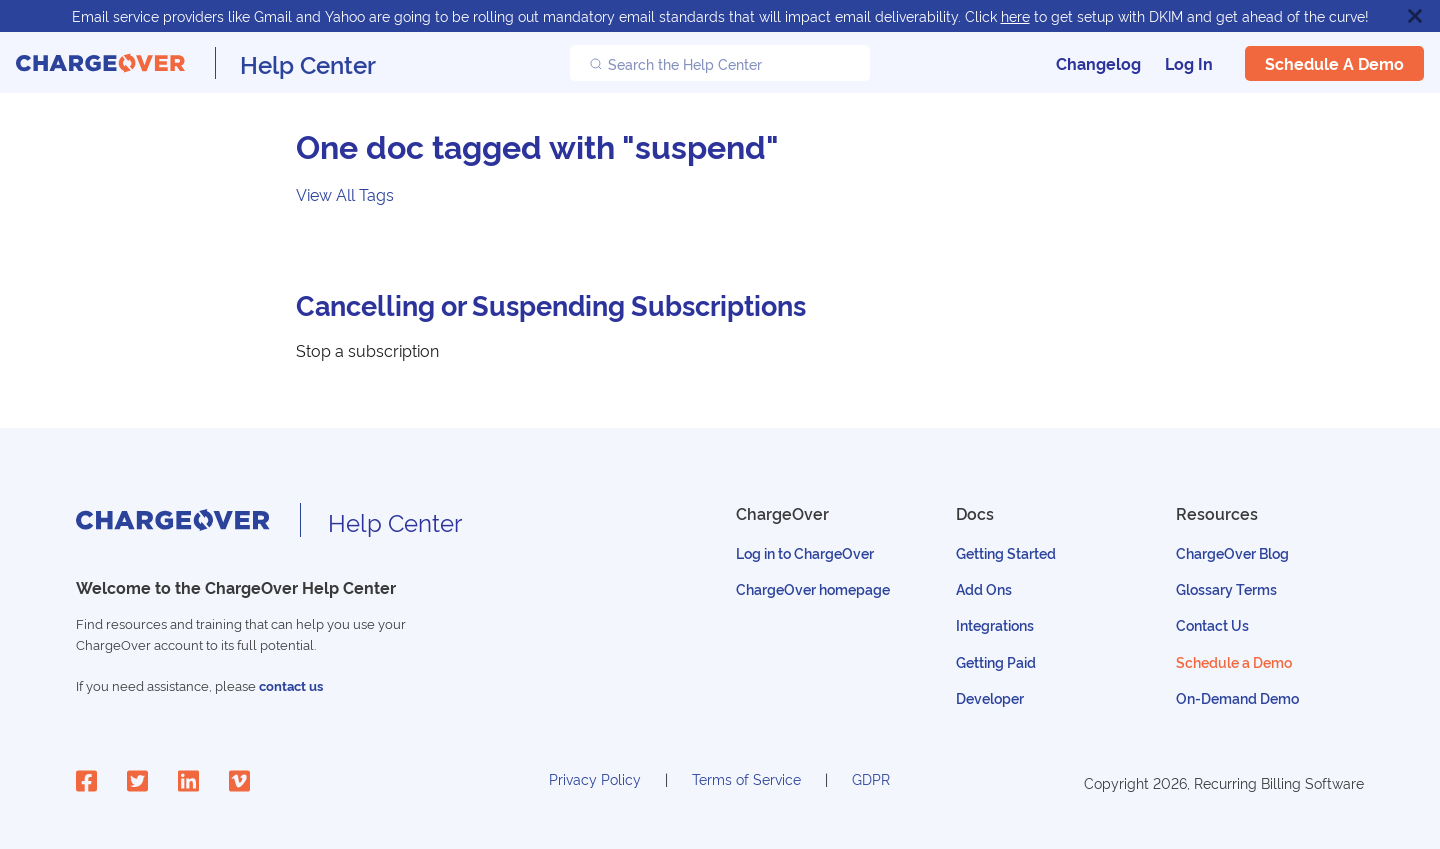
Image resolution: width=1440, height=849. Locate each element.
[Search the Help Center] (720, 63)
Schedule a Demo (1334, 63)
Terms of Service (746, 778)
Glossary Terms (1226, 588)
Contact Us (1212, 624)
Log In (1189, 63)
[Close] (1415, 16)
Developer (990, 697)
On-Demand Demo (1237, 697)
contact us (291, 685)
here (1015, 15)
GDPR (871, 778)
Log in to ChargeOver (805, 552)
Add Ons (984, 588)
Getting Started (1006, 552)
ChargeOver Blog (1232, 552)
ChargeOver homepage (813, 588)
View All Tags (345, 194)
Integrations (995, 624)
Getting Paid (996, 661)
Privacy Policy (595, 778)
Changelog (1098, 63)
